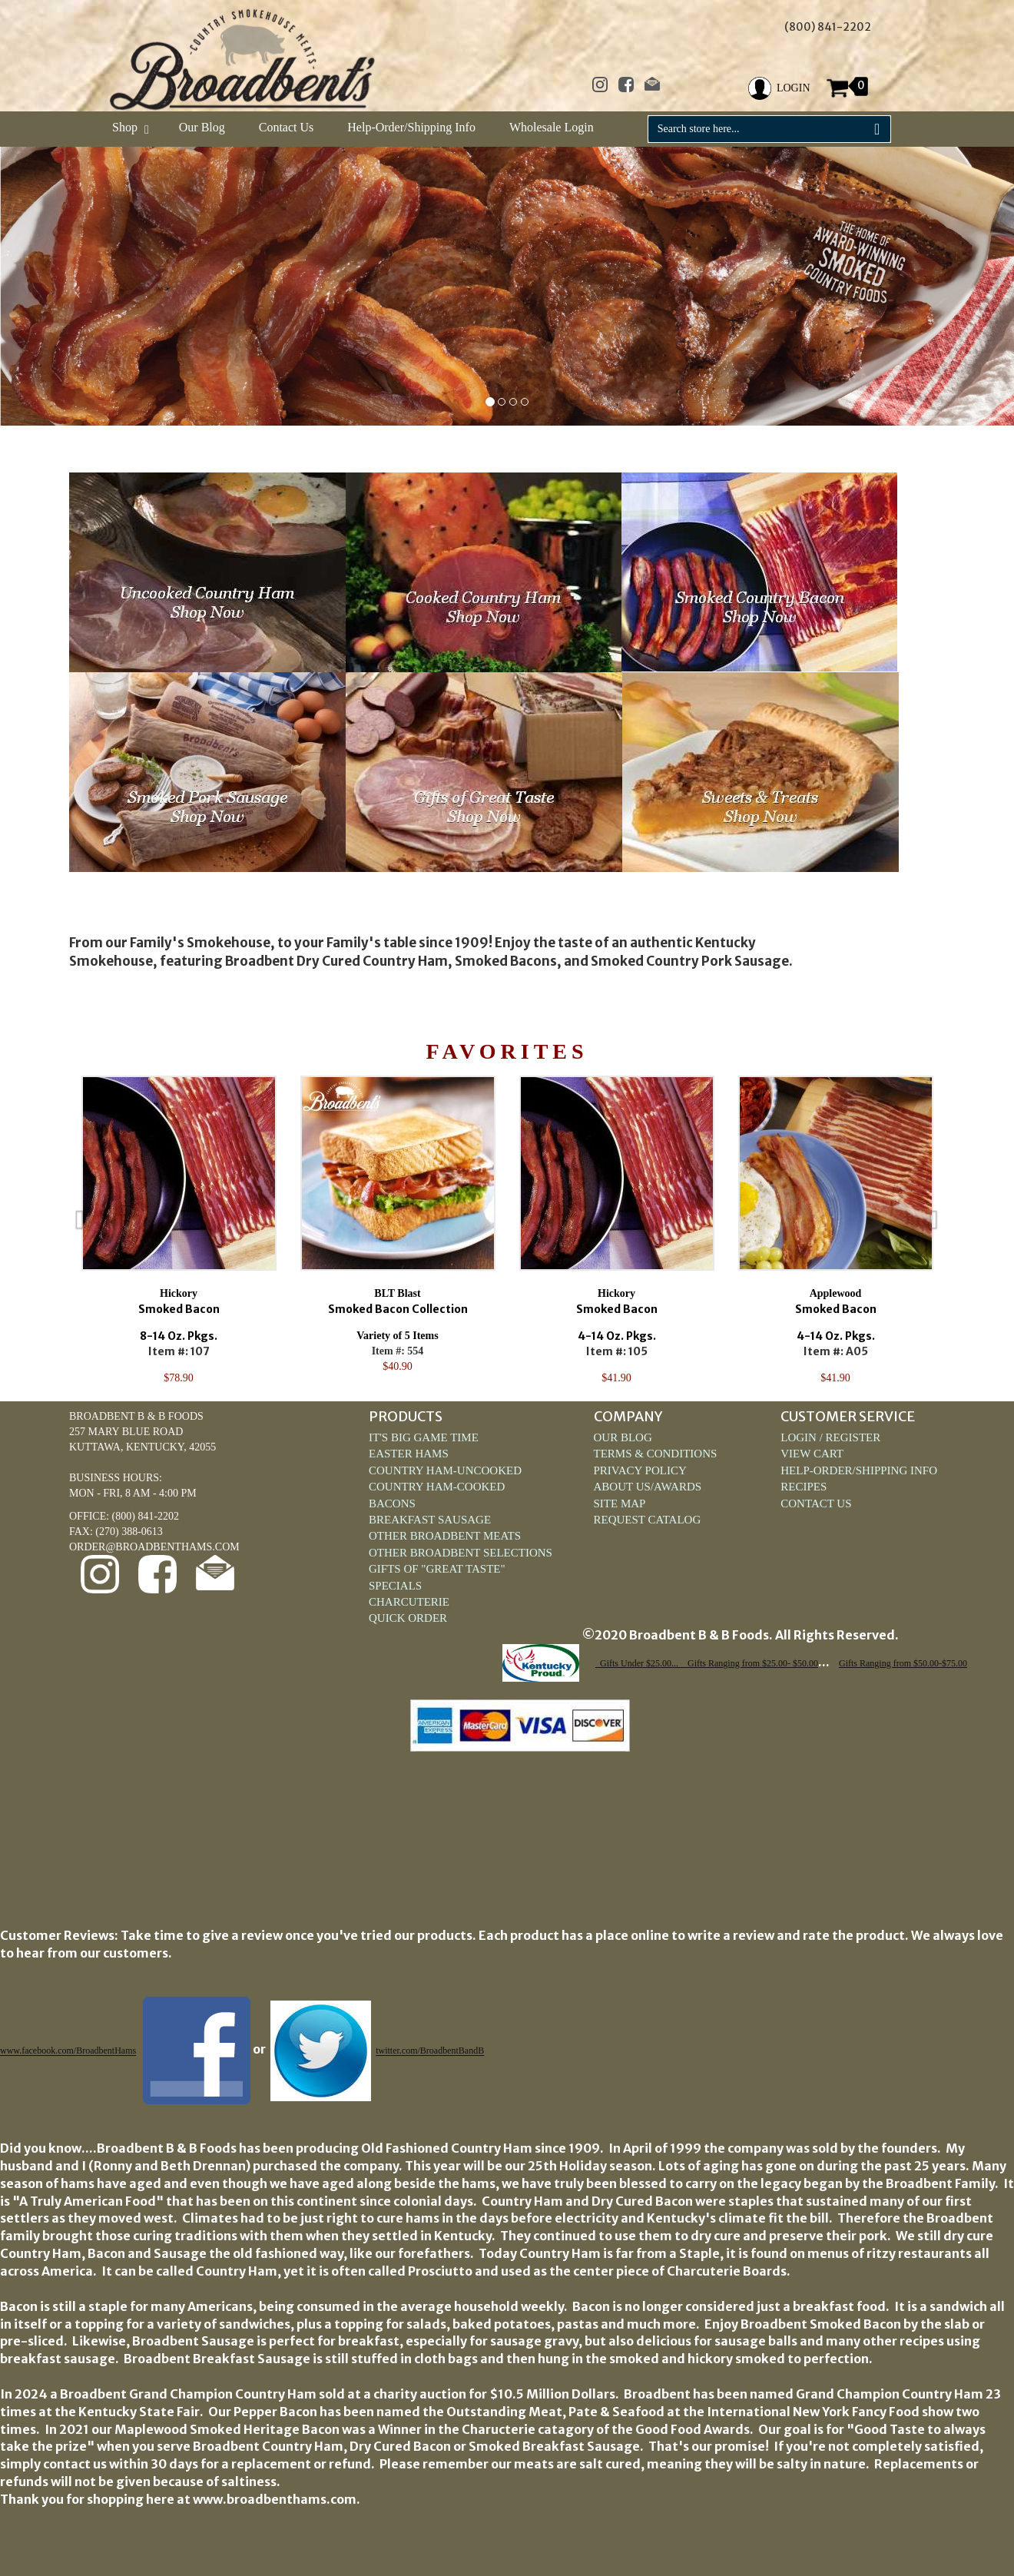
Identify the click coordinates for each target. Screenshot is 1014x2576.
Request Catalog (647, 1519)
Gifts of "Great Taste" (437, 1569)
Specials (395, 1586)
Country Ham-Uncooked (445, 1470)
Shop (128, 127)
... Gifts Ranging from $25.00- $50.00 (744, 1663)
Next (968, 1230)
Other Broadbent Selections (460, 1553)
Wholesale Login (551, 127)
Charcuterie (409, 1602)
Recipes (803, 1486)
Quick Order (408, 1618)
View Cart (811, 1453)
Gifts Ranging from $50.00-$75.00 (903, 1663)
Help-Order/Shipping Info (411, 127)
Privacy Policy (640, 1470)
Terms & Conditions (655, 1453)
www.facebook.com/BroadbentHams (68, 2051)
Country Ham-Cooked (437, 1486)
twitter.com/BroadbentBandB (430, 2051)
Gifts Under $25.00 (635, 1663)
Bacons (392, 1503)
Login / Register (830, 1437)
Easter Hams (409, 1453)
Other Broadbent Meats (445, 1536)
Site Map (620, 1503)
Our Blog (202, 127)
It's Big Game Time (424, 1437)
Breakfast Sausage (430, 1519)
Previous (46, 1230)
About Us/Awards (648, 1486)
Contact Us (286, 127)
